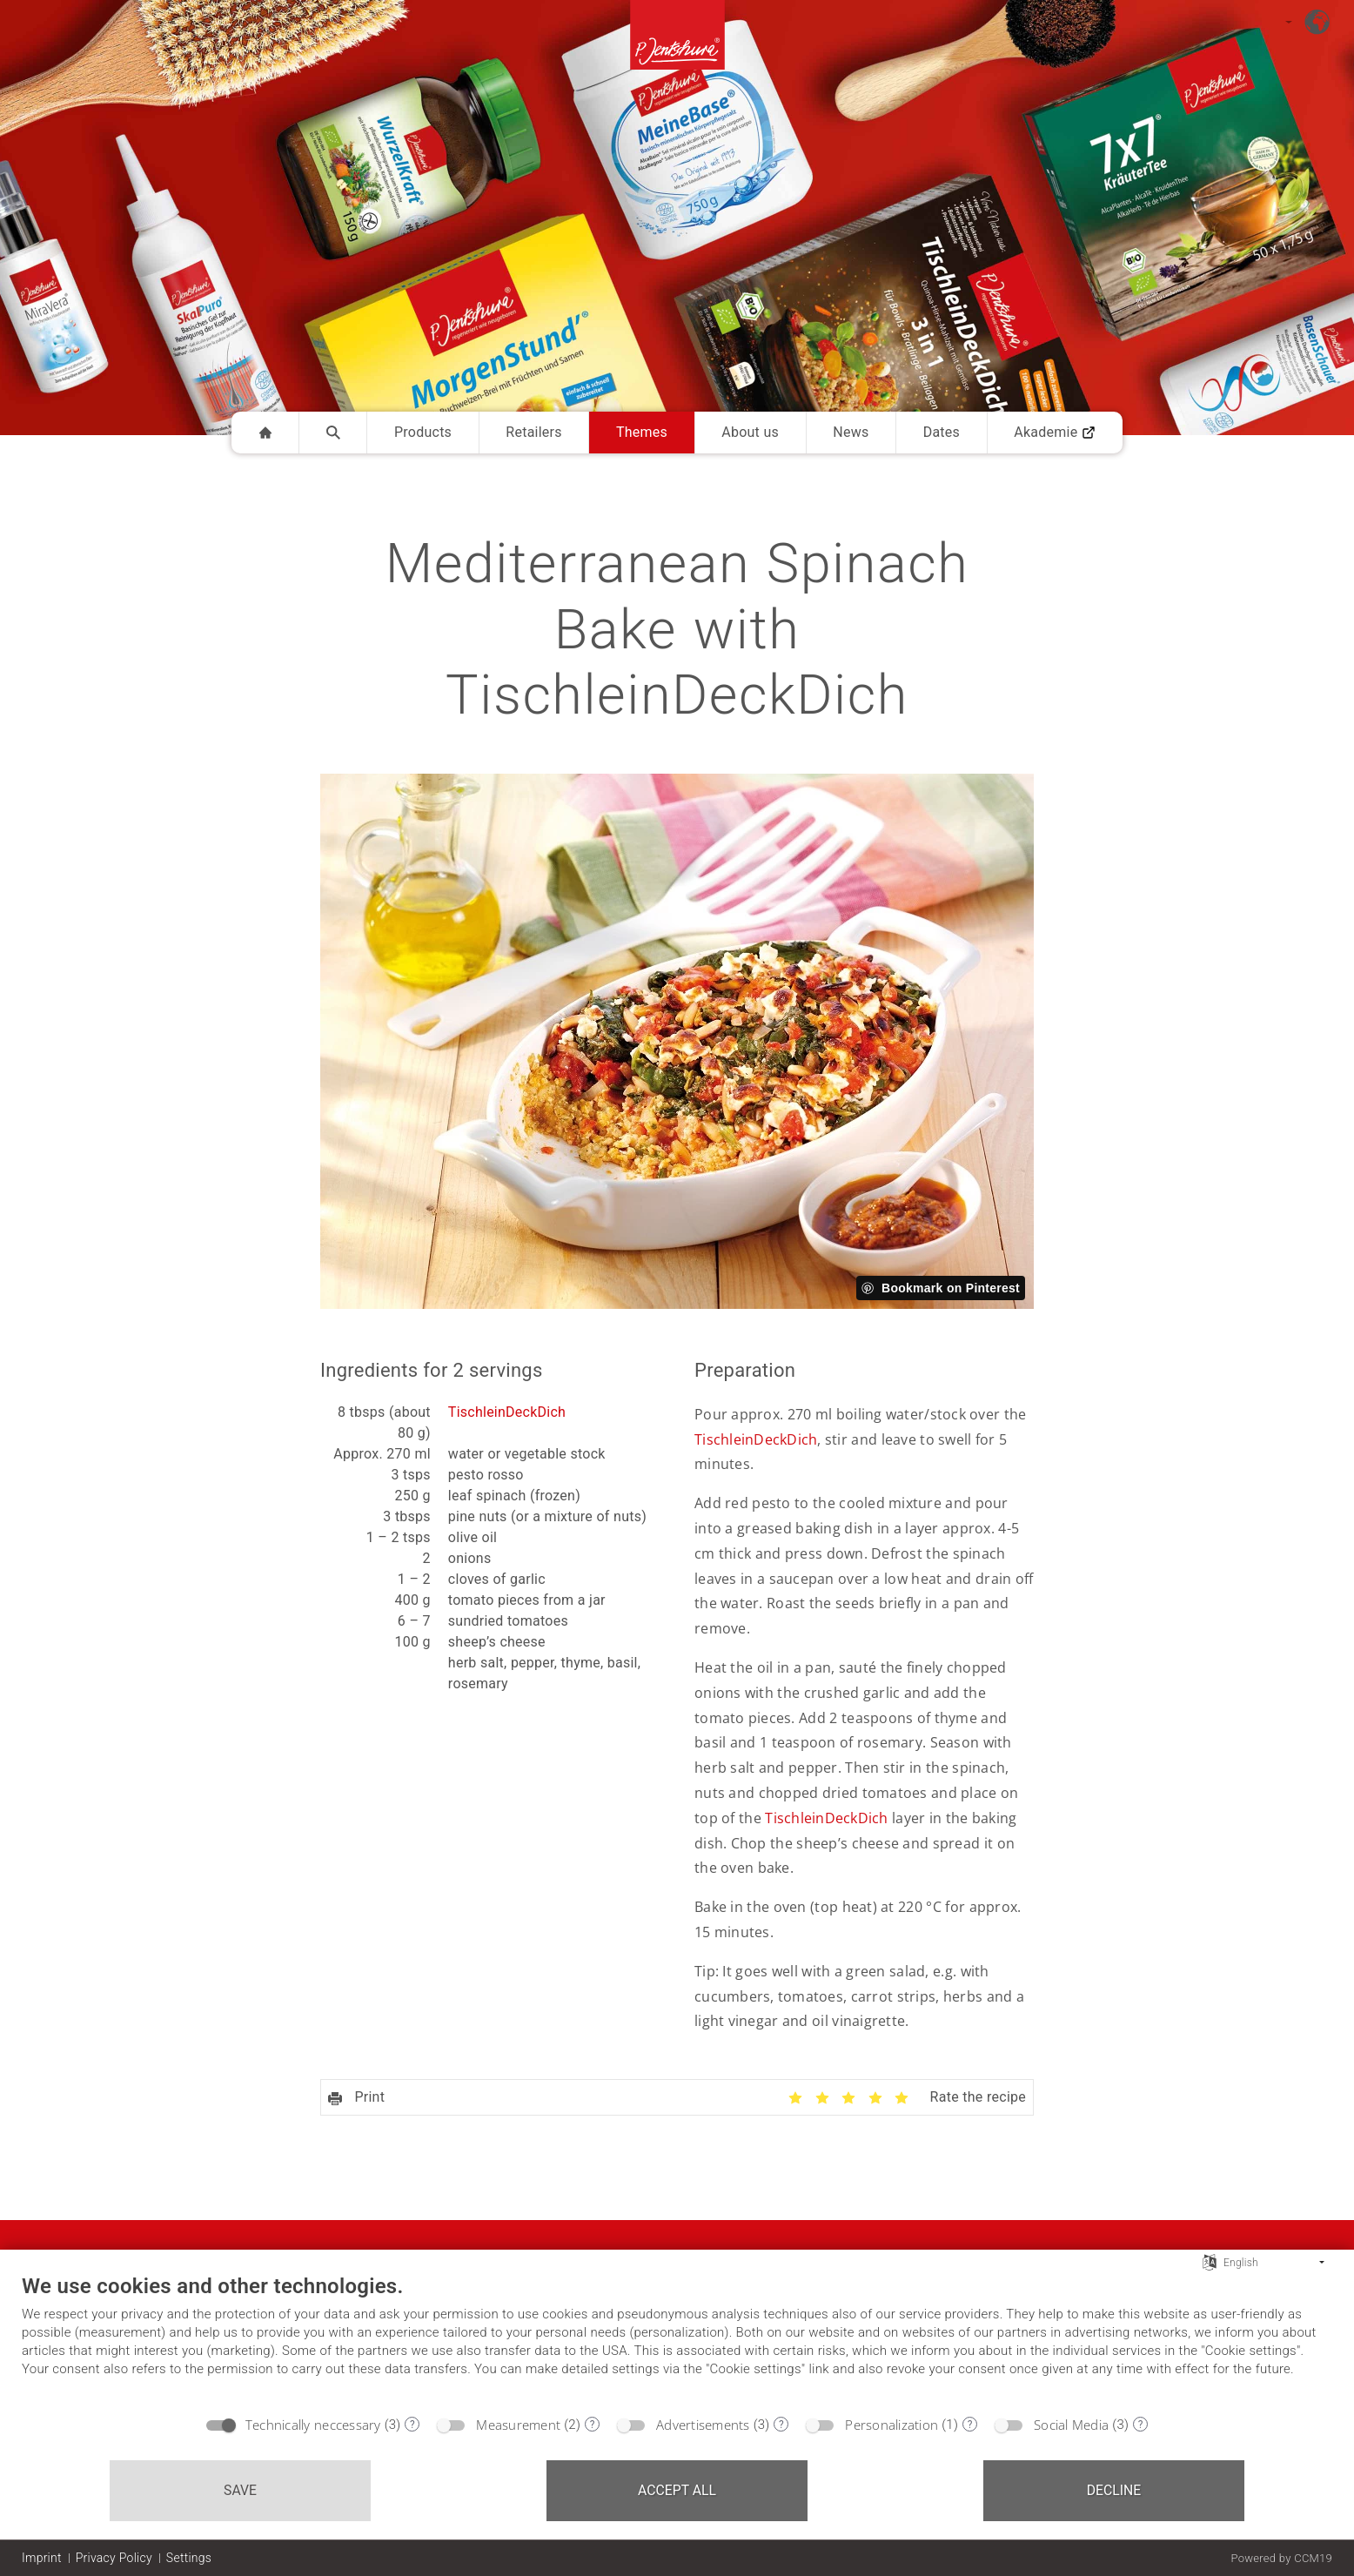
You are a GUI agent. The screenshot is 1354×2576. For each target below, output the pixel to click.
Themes (641, 432)
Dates (941, 432)
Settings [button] (188, 2558)
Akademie (1055, 432)
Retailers (533, 432)
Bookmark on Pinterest (950, 1288)
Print (356, 2097)
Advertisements (703, 2424)
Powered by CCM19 (1281, 2558)
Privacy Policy (114, 2558)
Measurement (518, 2424)
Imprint (42, 2558)
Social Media (1071, 2424)
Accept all (677, 2490)
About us (750, 432)
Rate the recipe (978, 2097)
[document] (677, 2339)
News (850, 432)
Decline (1114, 2490)
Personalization (891, 2424)
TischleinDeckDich (507, 1412)
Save (240, 2490)
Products (423, 432)
